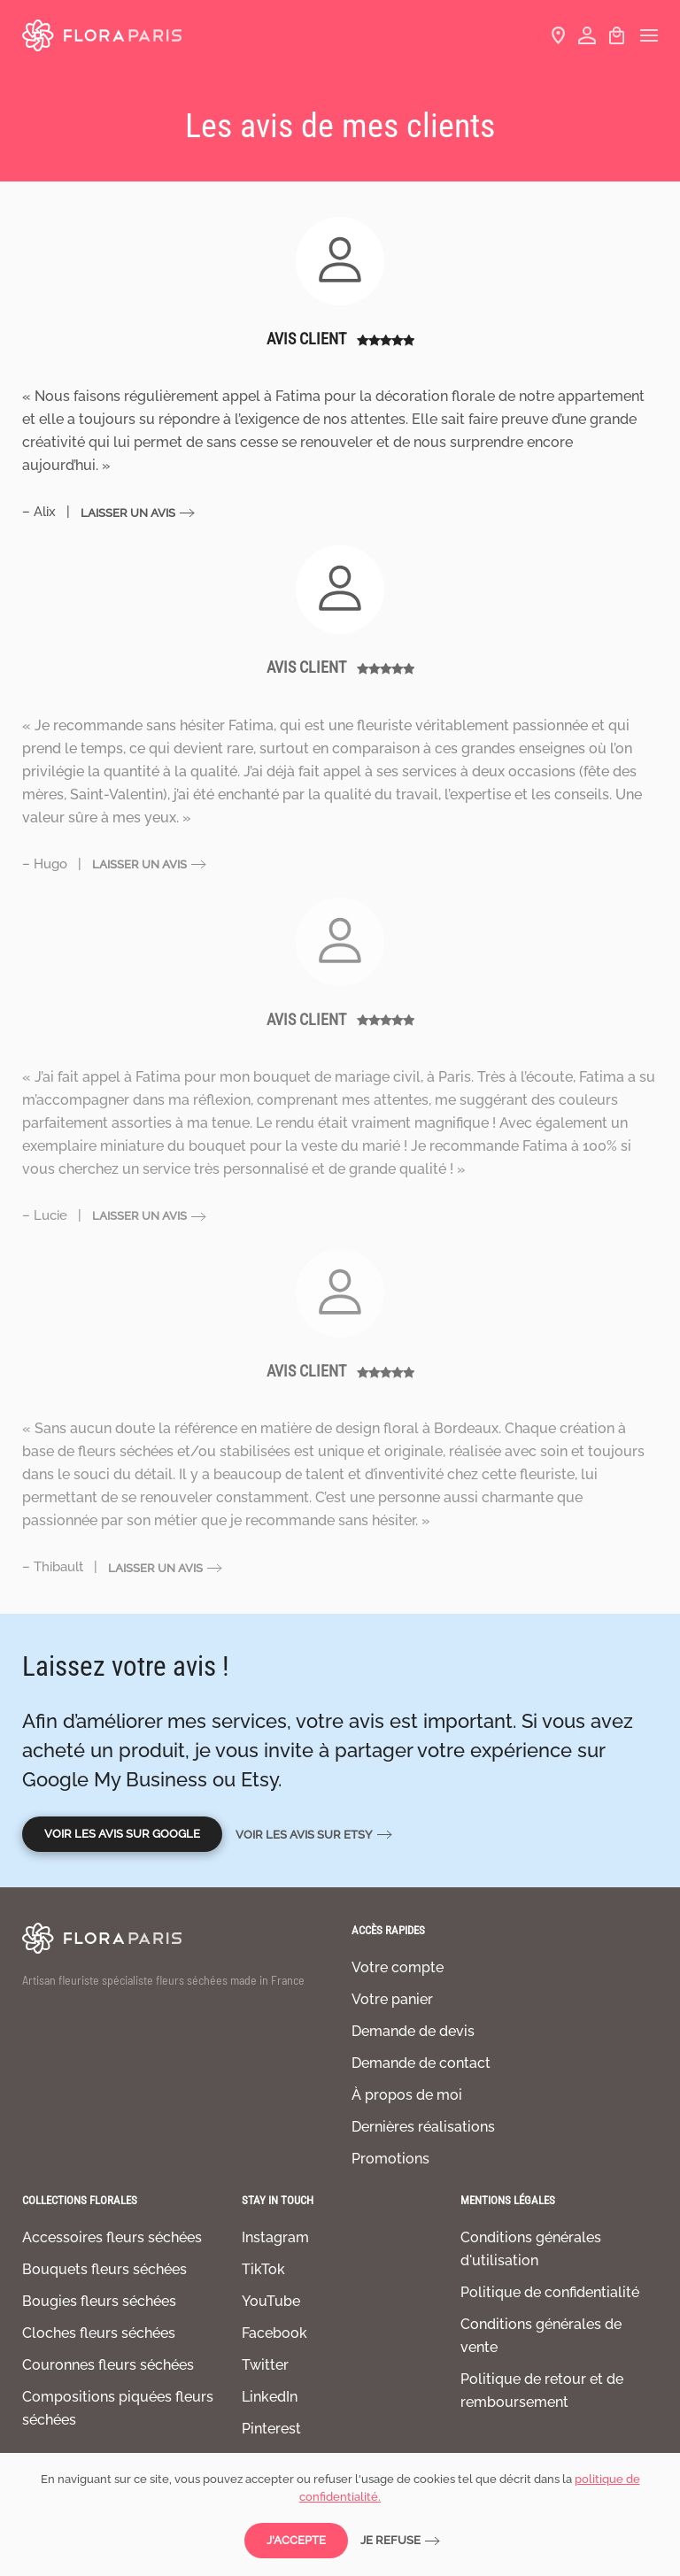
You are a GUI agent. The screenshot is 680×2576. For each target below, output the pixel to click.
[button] (649, 35)
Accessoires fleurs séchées (112, 2237)
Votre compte (398, 1967)
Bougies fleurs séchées (99, 2301)
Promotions (390, 2158)
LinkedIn (270, 2396)
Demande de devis (413, 2031)
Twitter (265, 2364)
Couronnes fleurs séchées (108, 2364)
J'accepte (296, 2540)
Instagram (275, 2237)
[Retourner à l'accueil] (102, 35)
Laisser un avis (128, 513)
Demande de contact (421, 2063)
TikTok (263, 2269)
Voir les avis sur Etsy (304, 1834)
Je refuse (390, 2540)
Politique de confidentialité (549, 2292)
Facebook (274, 2333)
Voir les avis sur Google (122, 1833)
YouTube (271, 2301)
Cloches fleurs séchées (98, 2333)
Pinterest (271, 2428)
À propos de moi (407, 2094)
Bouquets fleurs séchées (104, 2269)
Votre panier (392, 1999)
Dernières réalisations (423, 2126)
